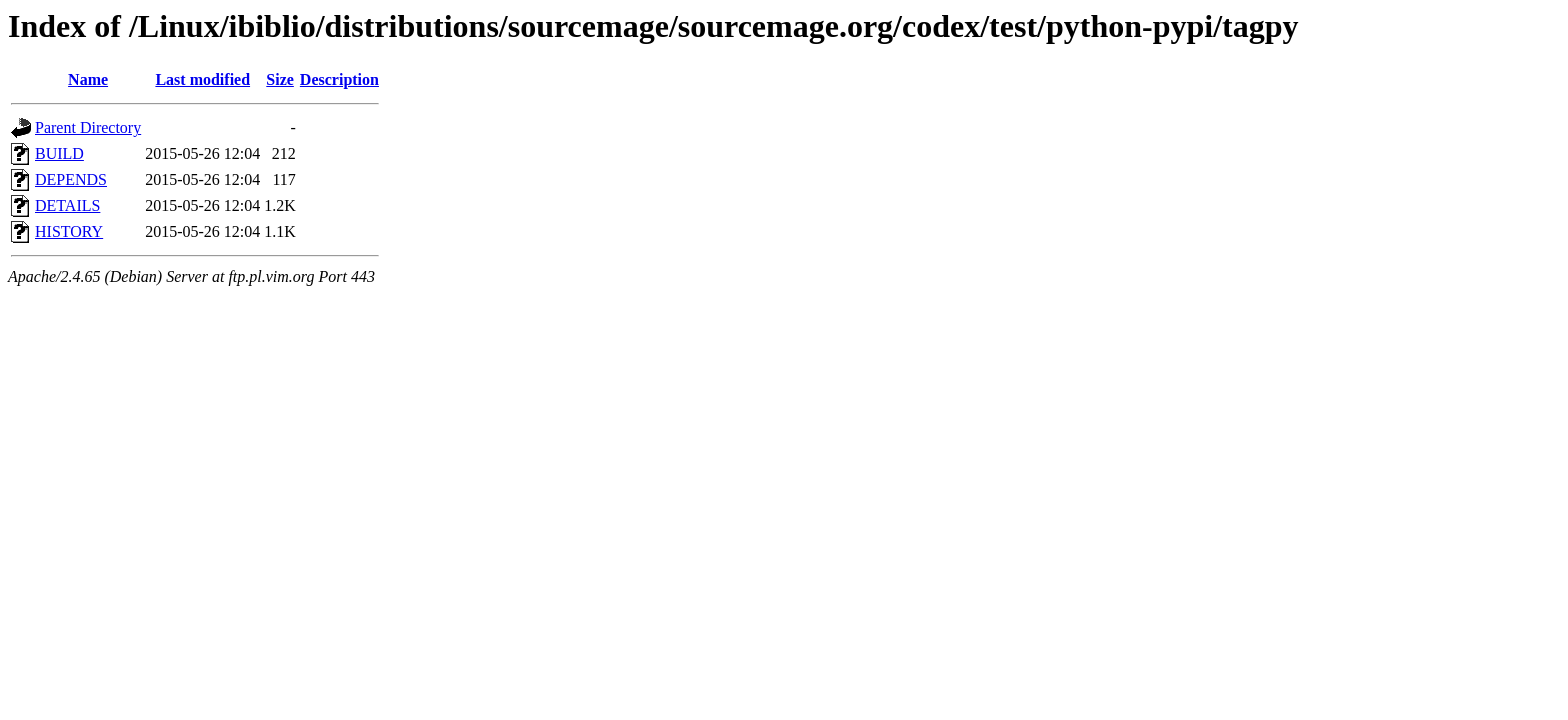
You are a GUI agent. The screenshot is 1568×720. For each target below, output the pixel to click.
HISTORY (69, 231)
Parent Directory (88, 127)
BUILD (59, 153)
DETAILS (67, 205)
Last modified (202, 79)
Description (339, 79)
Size (280, 79)
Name (88, 79)
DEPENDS (71, 179)
